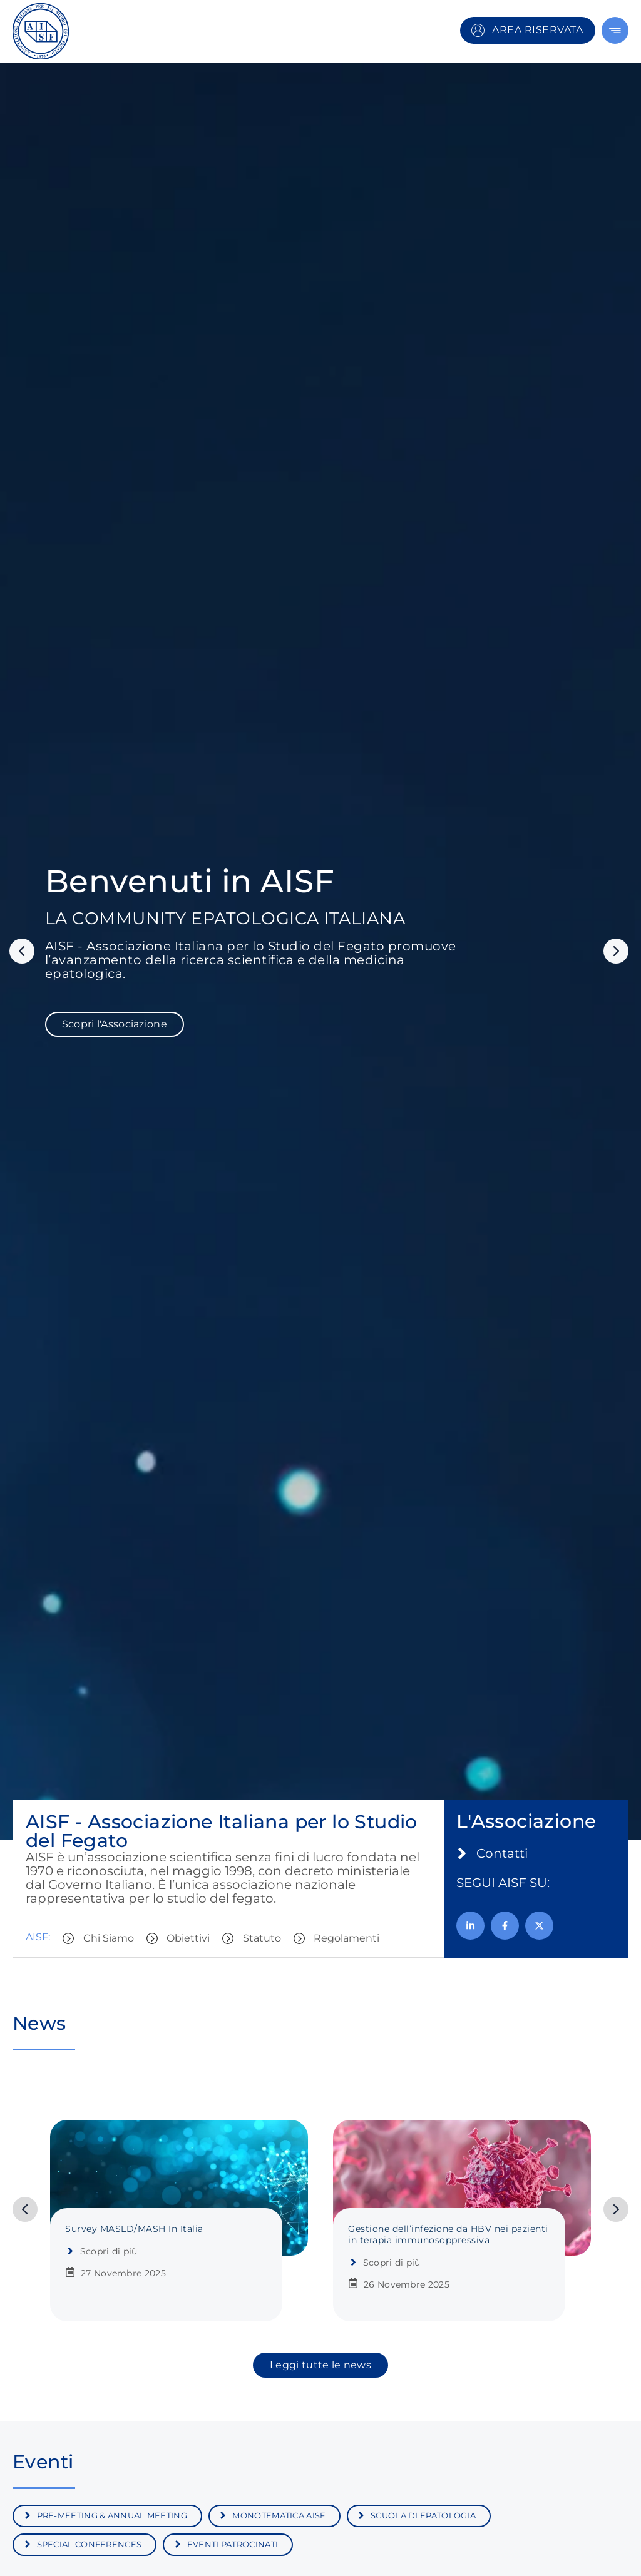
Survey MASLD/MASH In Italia (134, 2228)
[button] (21, 951)
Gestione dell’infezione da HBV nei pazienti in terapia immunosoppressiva (448, 2234)
